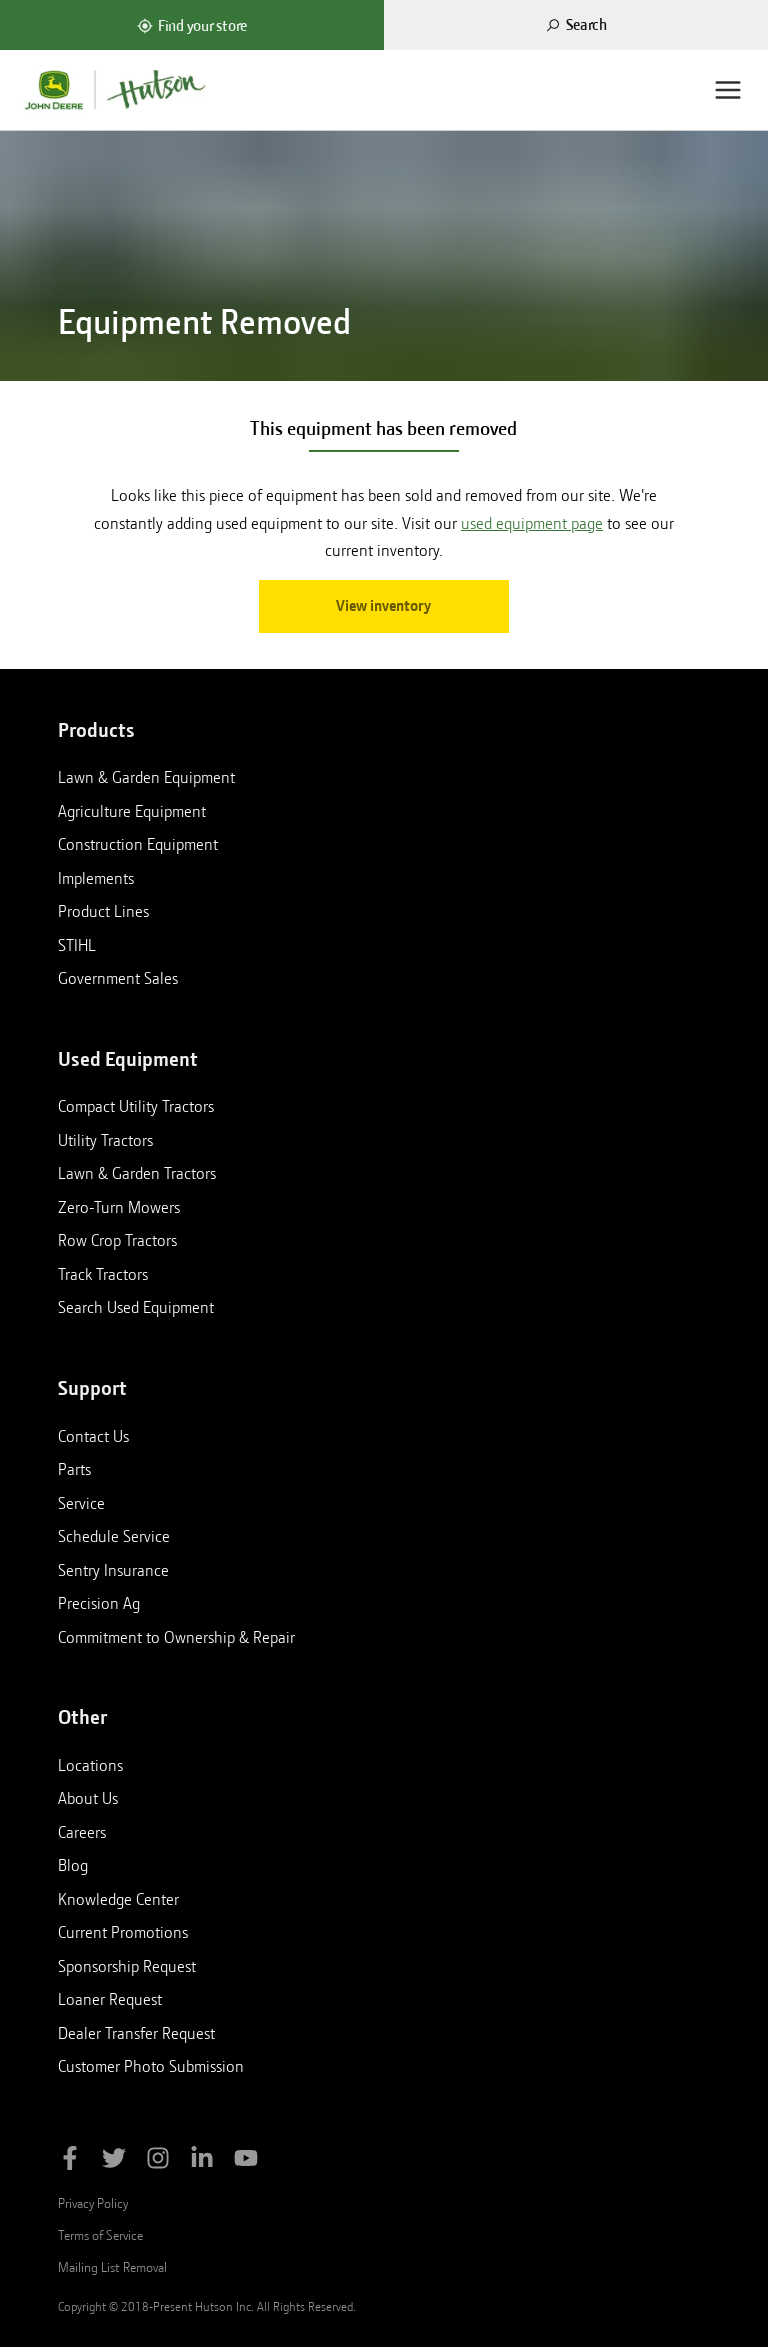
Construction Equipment (138, 844)
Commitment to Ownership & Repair (176, 1637)
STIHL (77, 945)
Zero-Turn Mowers (119, 1207)
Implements (96, 878)
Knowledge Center (118, 1899)
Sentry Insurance (113, 1570)
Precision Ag (99, 1603)
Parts (74, 1469)
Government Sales (118, 978)
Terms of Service (100, 2235)
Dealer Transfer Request (136, 2033)
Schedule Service (114, 1536)
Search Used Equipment (136, 1307)
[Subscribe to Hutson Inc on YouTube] (246, 2161)
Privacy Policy (93, 2203)
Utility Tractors (105, 1140)
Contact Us (93, 1436)
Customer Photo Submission (151, 2066)
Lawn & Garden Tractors (137, 1173)
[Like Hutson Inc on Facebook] (70, 2161)
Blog (73, 1865)
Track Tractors (103, 1274)
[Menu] (728, 90)
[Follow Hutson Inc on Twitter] (114, 2161)
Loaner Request (110, 1999)
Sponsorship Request (127, 1966)
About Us (88, 1798)
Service (81, 1503)
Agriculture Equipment (132, 811)
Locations (90, 1765)
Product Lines (103, 911)
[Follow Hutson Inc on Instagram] (158, 2161)
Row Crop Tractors (117, 1240)
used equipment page (532, 523)
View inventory (383, 606)
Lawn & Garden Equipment (146, 777)
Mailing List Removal (112, 2267)
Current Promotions (123, 1932)
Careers (82, 1832)
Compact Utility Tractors (136, 1106)
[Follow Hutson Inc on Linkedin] (202, 2161)
